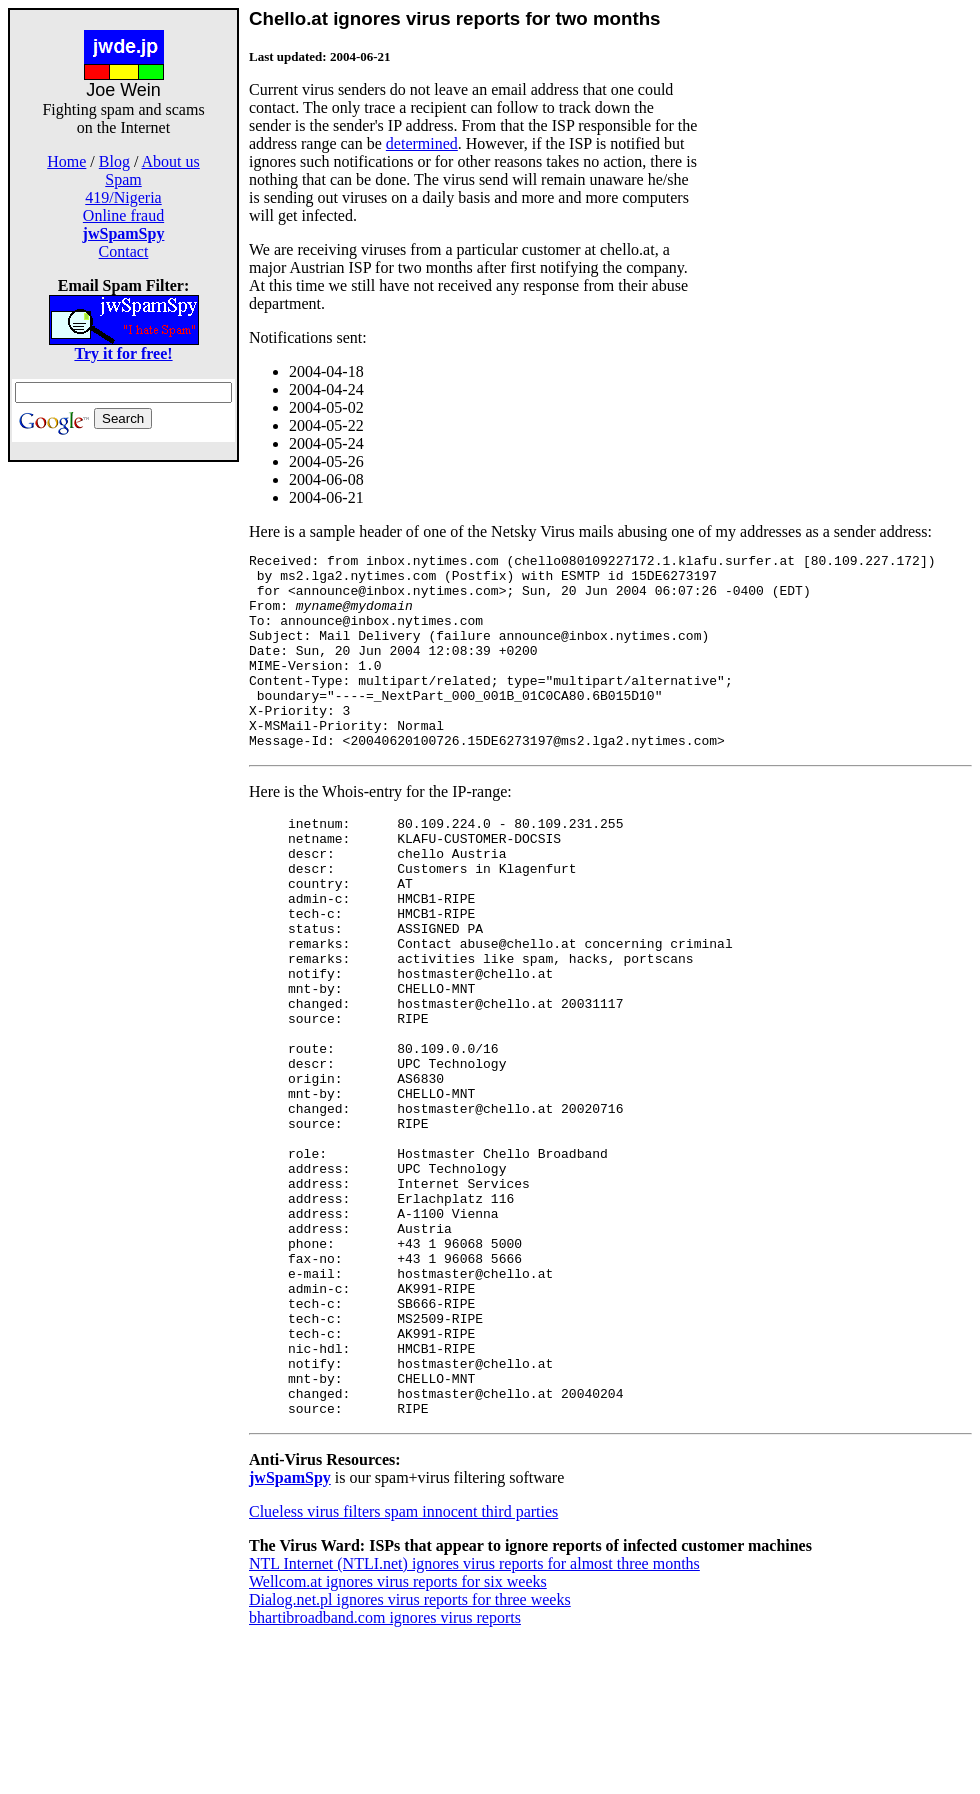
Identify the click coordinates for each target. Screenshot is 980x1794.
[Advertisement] (124, 762)
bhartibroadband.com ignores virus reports (385, 1776)
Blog (114, 161)
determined (422, 143)
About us (171, 161)
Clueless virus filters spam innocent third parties (403, 1670)
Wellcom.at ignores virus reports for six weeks (398, 1740)
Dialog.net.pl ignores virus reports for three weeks (410, 1758)
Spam (123, 179)
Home (66, 161)
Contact (124, 251)
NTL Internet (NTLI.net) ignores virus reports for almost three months (474, 1722)
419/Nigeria (123, 197)
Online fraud (123, 215)
